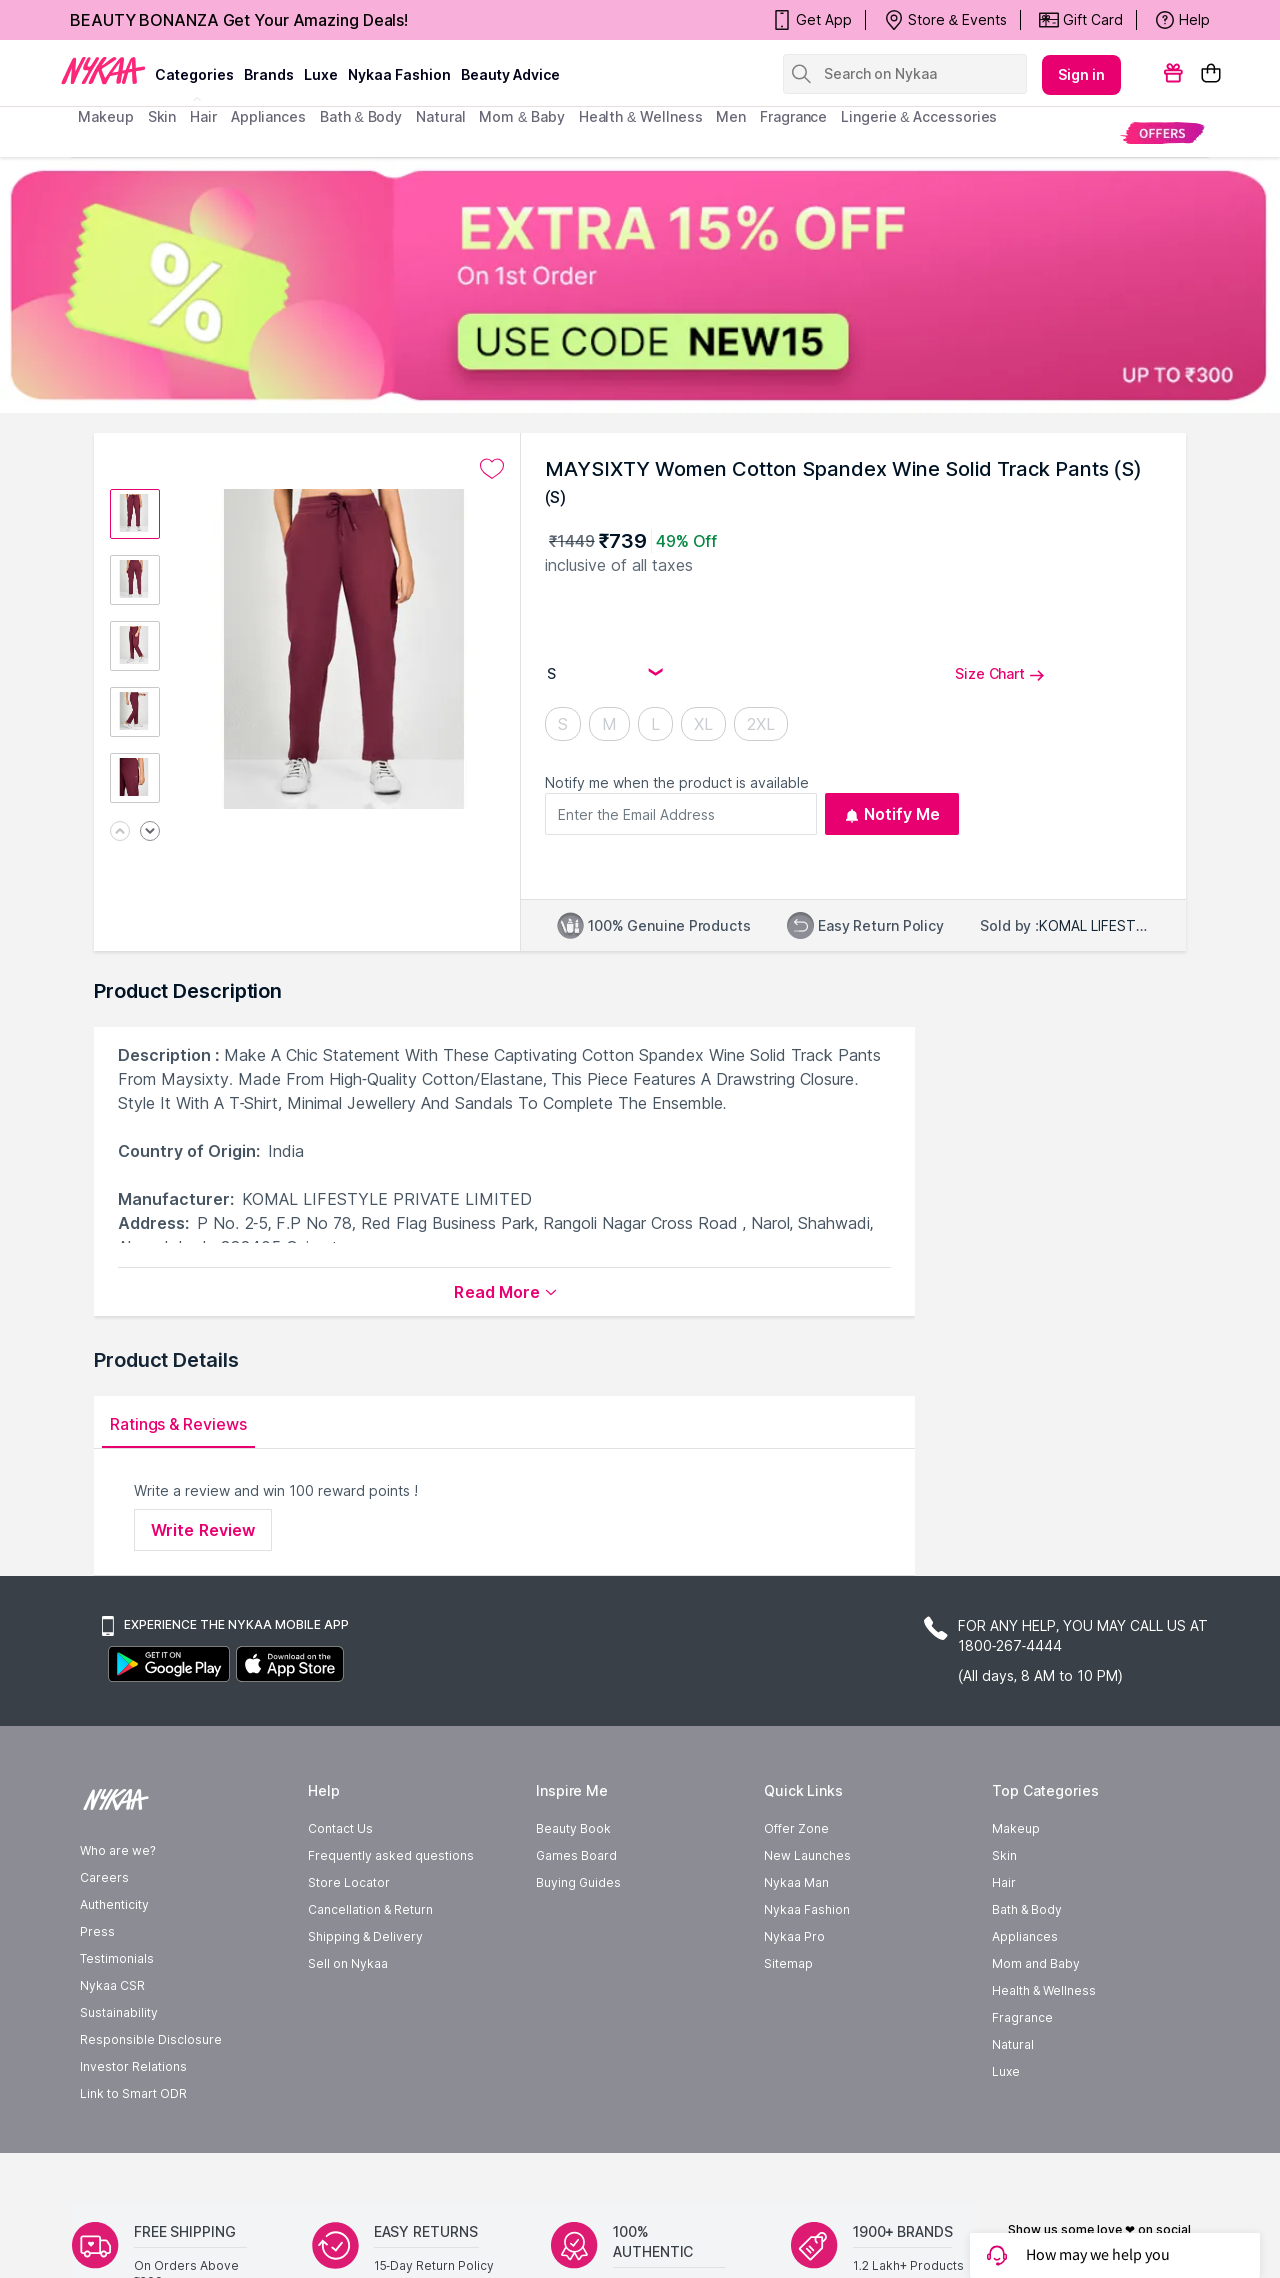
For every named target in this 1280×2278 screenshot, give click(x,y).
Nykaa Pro (794, 1995)
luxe (321, 74)
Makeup (1016, 1887)
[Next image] (150, 832)
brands (269, 74)
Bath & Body (1027, 1968)
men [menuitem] (731, 116)
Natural (1013, 2103)
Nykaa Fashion (399, 74)
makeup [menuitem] (105, 116)
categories (194, 74)
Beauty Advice (510, 74)
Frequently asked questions (391, 1914)
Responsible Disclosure (151, 2098)
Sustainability (119, 2071)
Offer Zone (796, 1887)
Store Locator (349, 1941)
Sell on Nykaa (348, 2022)
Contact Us (340, 1887)
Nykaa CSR (112, 2044)
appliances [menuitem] (268, 116)
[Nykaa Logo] (103, 69)
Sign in (1082, 74)
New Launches (807, 1914)
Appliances (1025, 1995)
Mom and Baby (1036, 2022)
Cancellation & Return (370, 1968)
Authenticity (114, 1963)
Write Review (203, 1530)
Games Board (576, 1914)
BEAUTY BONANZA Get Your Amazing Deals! (239, 20)
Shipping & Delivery (365, 1995)
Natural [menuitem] (440, 116)
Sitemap (788, 2022)
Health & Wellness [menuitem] (641, 116)
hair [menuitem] (203, 116)
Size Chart (1000, 673)
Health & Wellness (1044, 2049)
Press (97, 1990)
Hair (1004, 1941)
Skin (1004, 1914)
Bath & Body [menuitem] (361, 116)
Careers (104, 1936)
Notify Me (892, 814)
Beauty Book (573, 1887)
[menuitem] (1162, 132)
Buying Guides (578, 1941)
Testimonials (117, 2017)
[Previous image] (120, 832)
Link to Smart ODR (133, 2152)
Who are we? (118, 1909)
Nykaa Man (796, 1941)
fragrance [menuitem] (793, 116)
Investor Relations (133, 2125)
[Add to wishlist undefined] (492, 469)
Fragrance (1022, 2076)
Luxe (1006, 2130)
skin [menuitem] (162, 116)
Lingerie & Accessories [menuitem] (919, 116)
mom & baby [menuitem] (521, 116)
